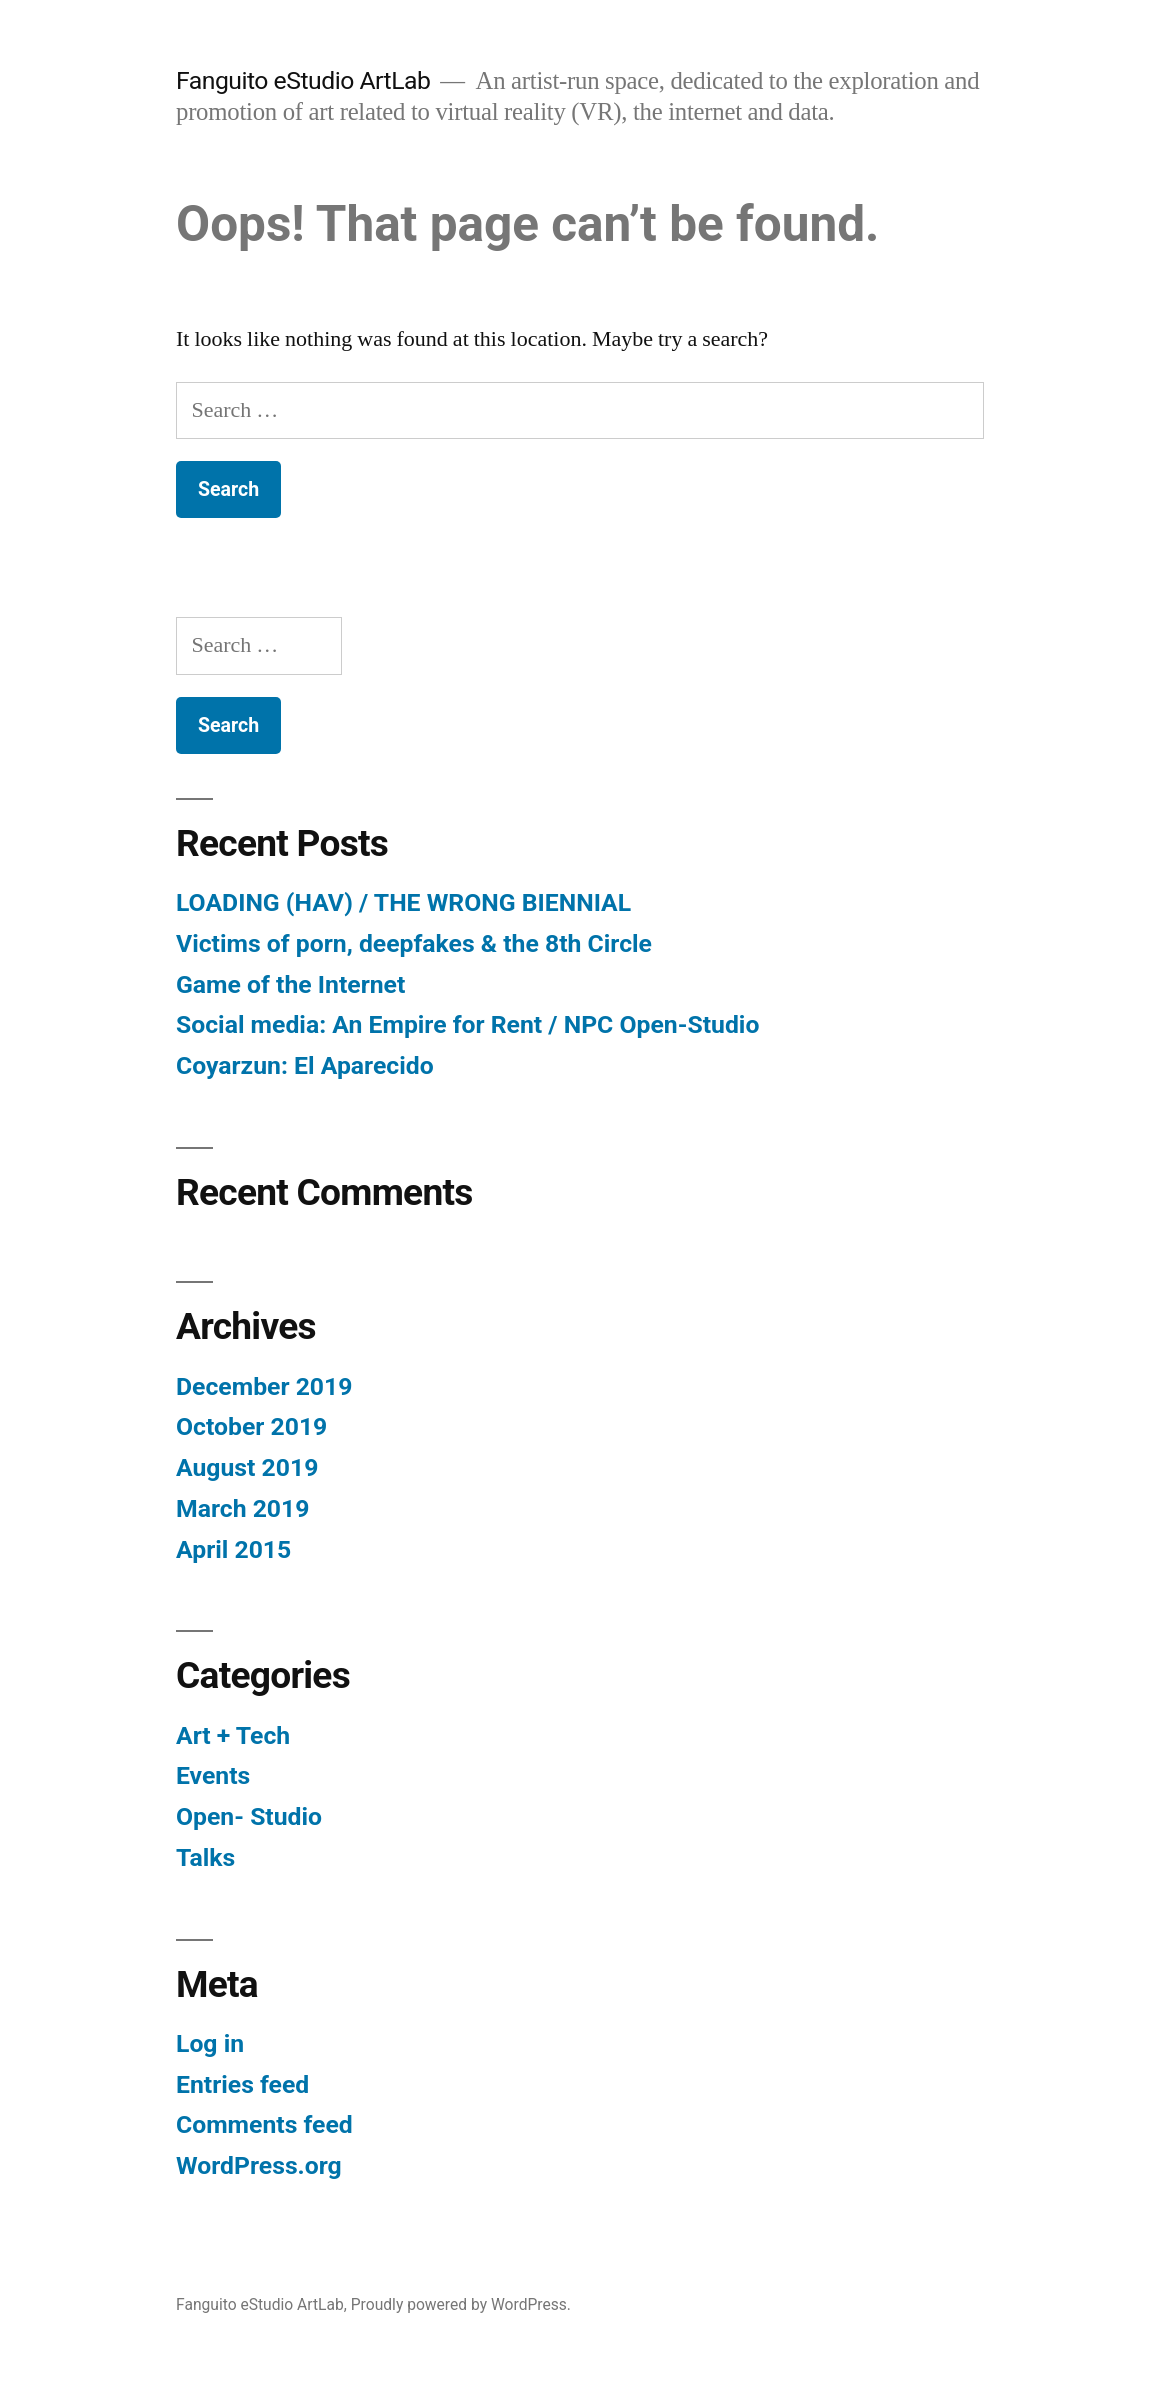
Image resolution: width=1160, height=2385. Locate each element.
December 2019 (264, 1386)
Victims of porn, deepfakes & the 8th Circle (414, 943)
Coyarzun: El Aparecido (305, 1065)
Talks (205, 1857)
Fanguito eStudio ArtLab (303, 80)
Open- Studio (249, 1816)
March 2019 (242, 1508)
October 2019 (251, 1426)
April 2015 (233, 1549)
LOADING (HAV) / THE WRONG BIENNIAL (403, 902)
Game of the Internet (290, 984)
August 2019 (247, 1467)
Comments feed (264, 2124)
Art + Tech (233, 1735)
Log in (210, 2043)
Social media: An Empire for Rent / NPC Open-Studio (467, 1024)
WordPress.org (259, 2165)
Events (213, 1775)
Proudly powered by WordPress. (461, 2304)
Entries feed (242, 2084)
